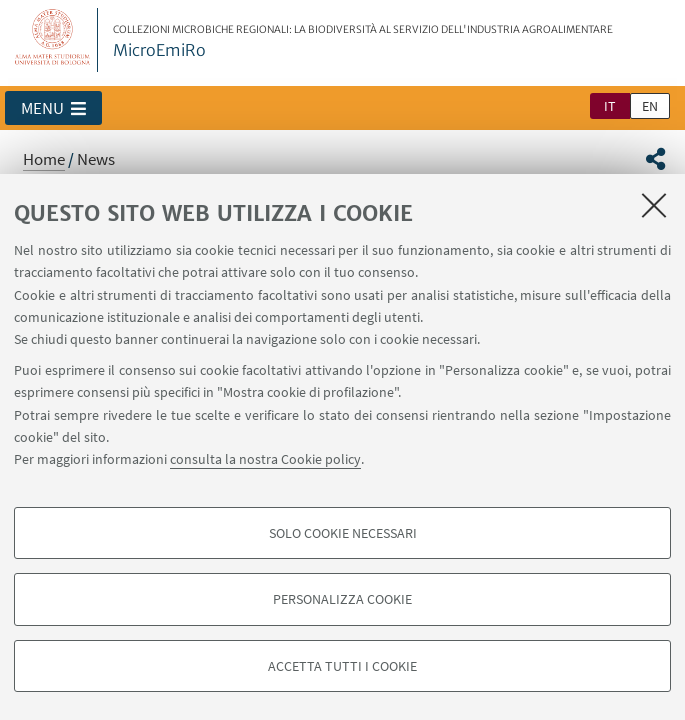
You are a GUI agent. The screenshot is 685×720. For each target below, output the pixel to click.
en (650, 106)
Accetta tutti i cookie (342, 666)
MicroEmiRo (363, 42)
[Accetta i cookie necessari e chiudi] (654, 205)
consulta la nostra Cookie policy (265, 459)
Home (44, 159)
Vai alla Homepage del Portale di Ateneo (53, 40)
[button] (53, 108)
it (610, 106)
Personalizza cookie (342, 599)
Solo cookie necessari (343, 533)
